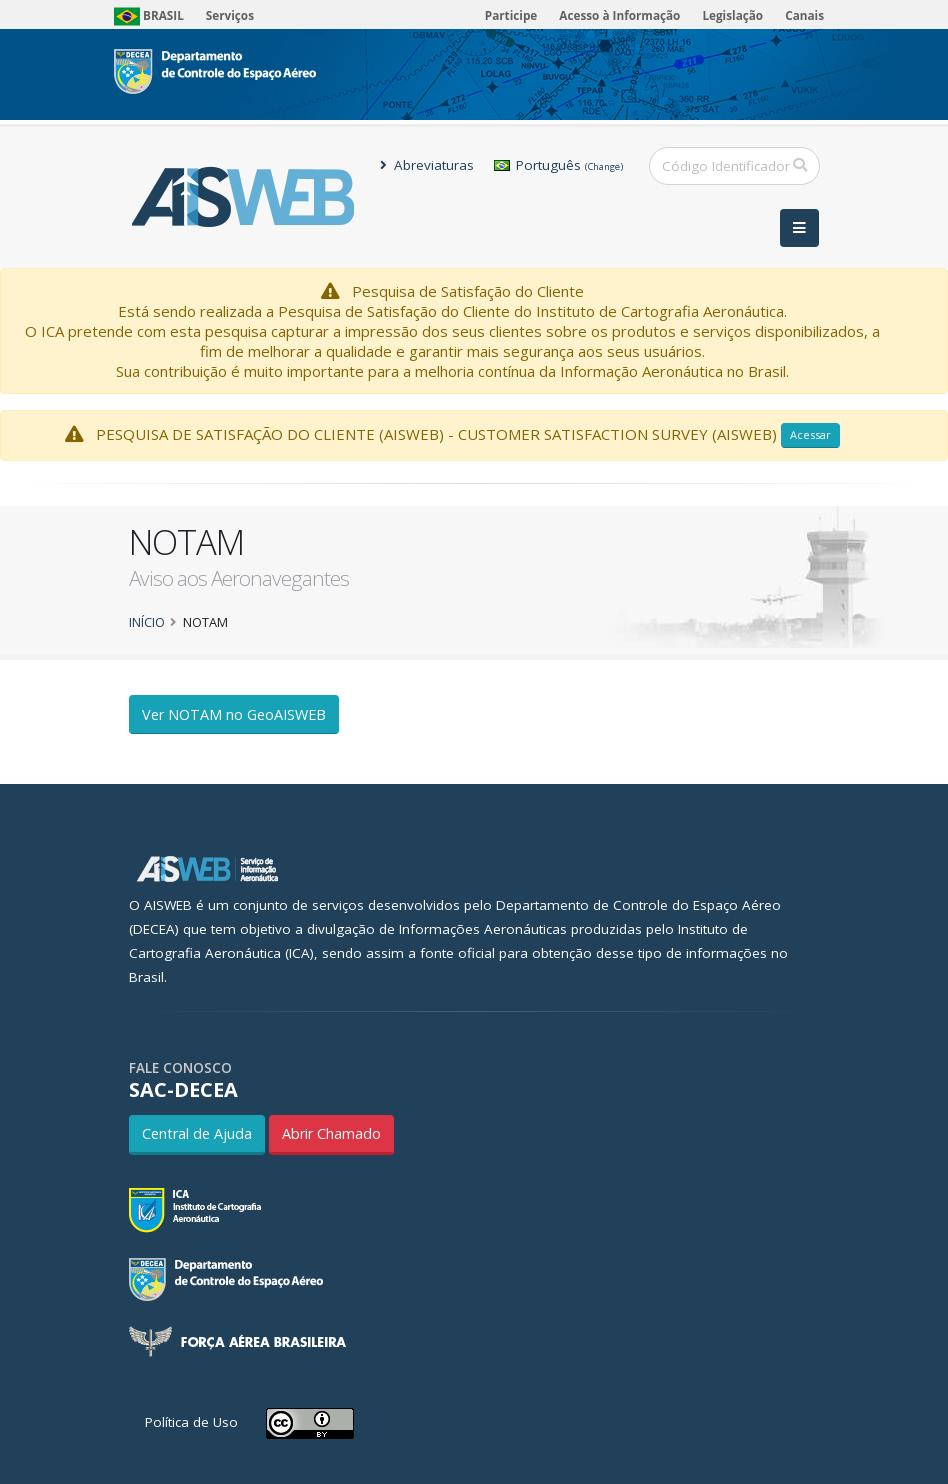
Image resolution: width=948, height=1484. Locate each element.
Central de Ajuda (197, 1133)
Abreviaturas (427, 165)
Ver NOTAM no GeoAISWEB (234, 714)
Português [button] (558, 165)
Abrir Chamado (331, 1133)
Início (147, 622)
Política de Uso (191, 1422)
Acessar (810, 434)
